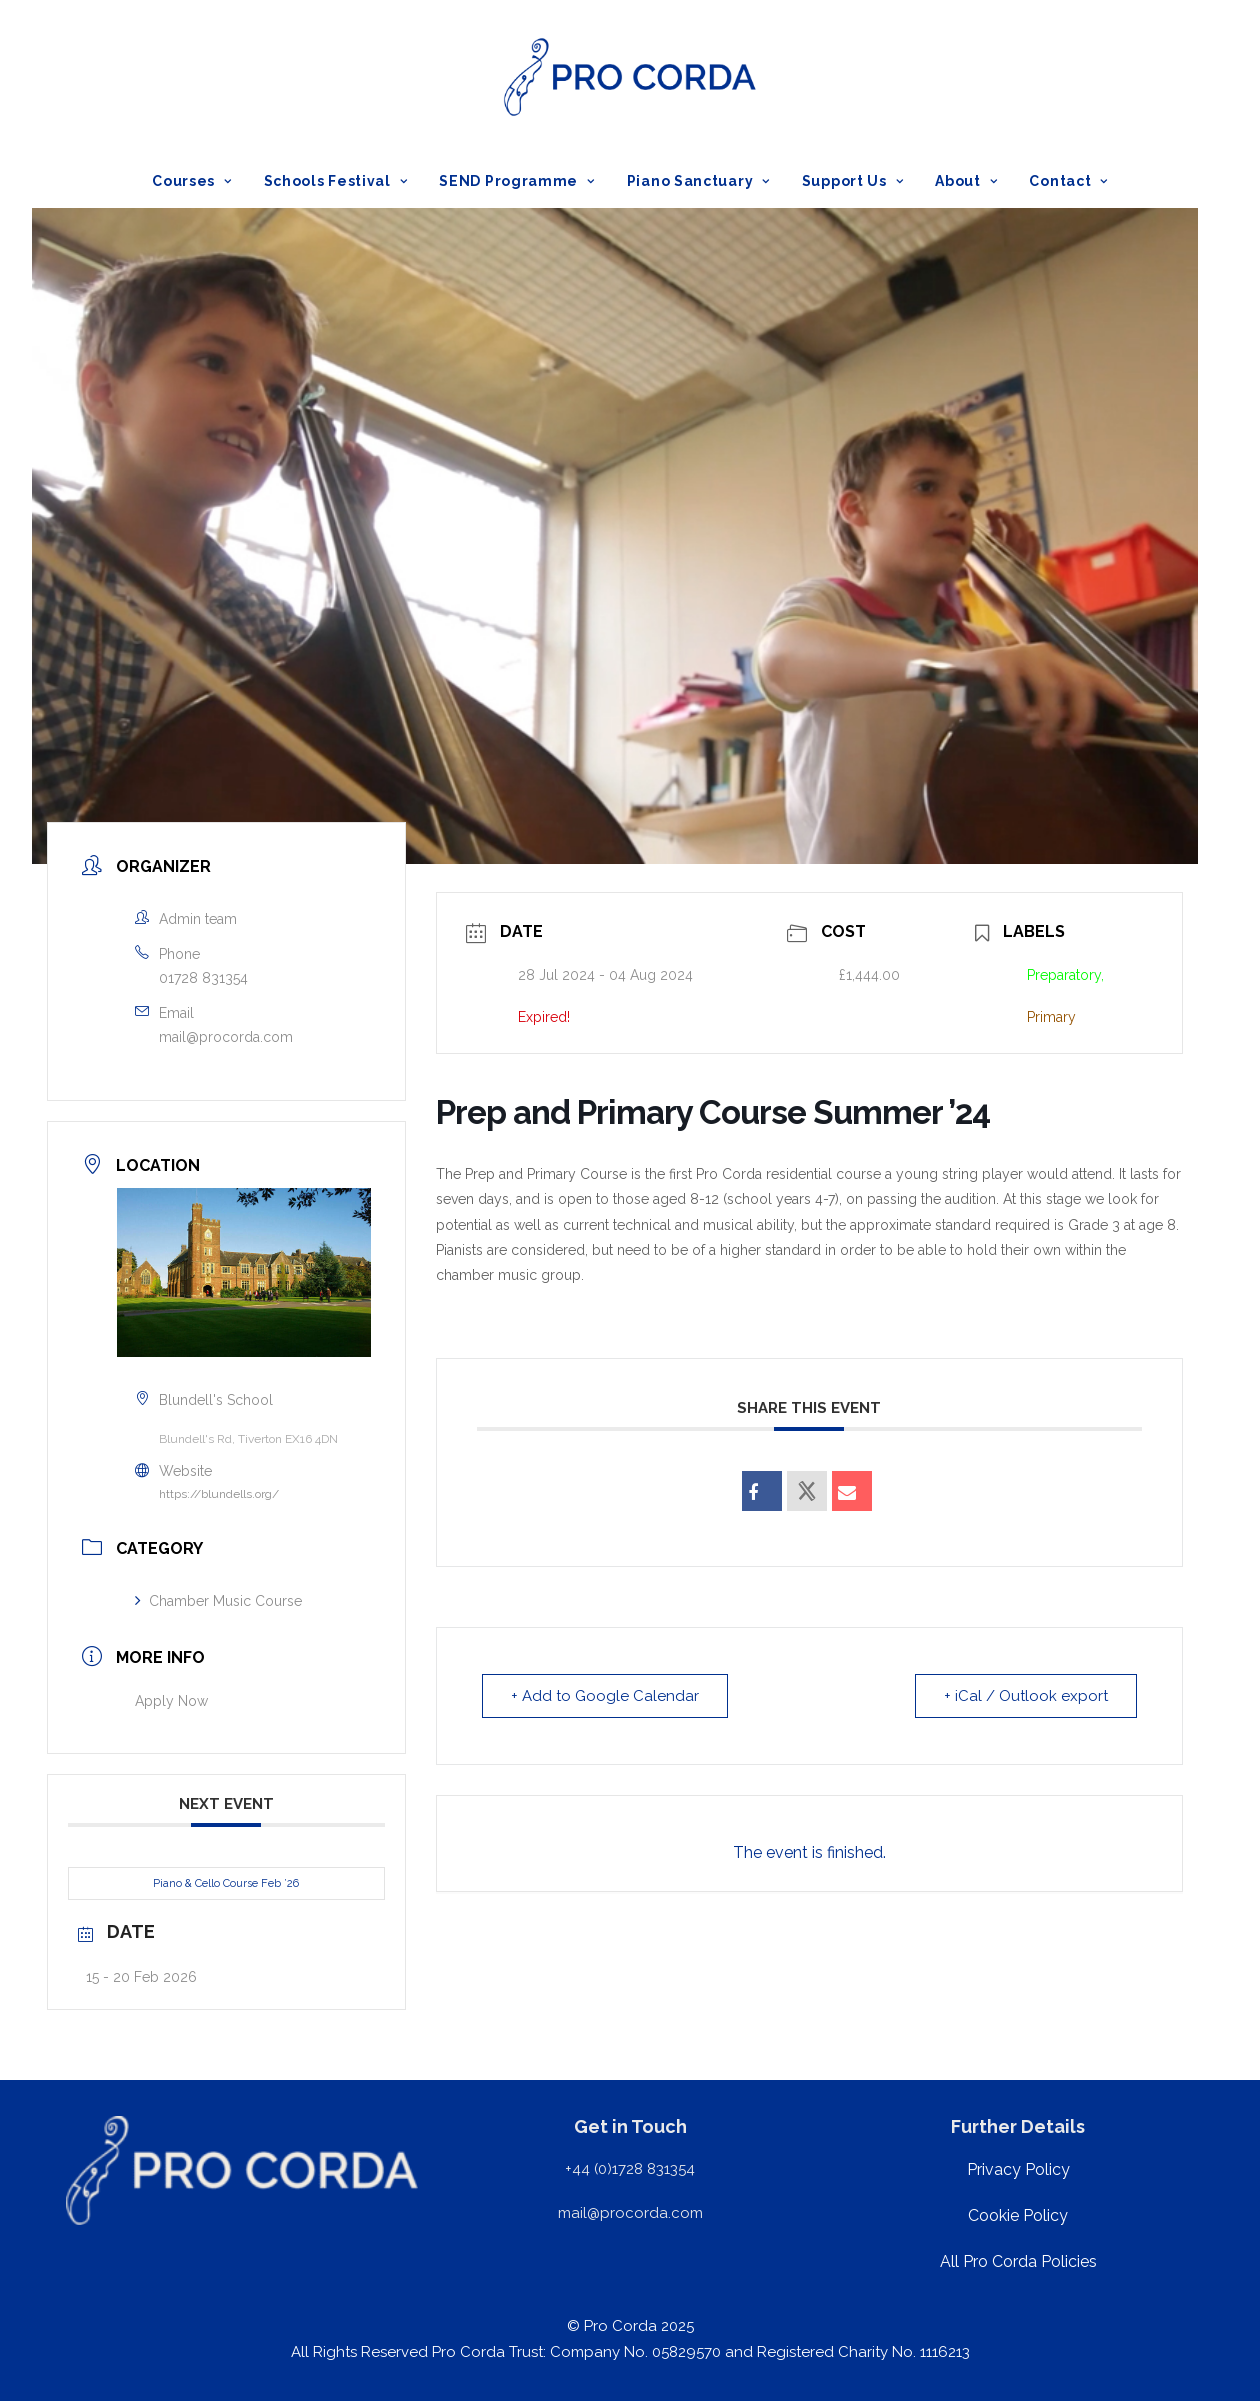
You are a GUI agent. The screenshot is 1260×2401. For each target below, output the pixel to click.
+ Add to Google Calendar (605, 1696)
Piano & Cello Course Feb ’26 (226, 1883)
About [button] (966, 181)
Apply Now (171, 1701)
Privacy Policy (1018, 2169)
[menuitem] (198, 181)
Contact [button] (1068, 181)
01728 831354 (203, 978)
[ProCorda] (629, 77)
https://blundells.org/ (219, 1494)
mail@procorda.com (226, 1037)
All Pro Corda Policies (1018, 2261)
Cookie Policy (1018, 2215)
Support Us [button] (853, 181)
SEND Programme (516, 181)
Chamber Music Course (218, 1601)
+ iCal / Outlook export (1026, 1696)
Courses (191, 181)
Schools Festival (336, 181)
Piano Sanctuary (698, 181)
